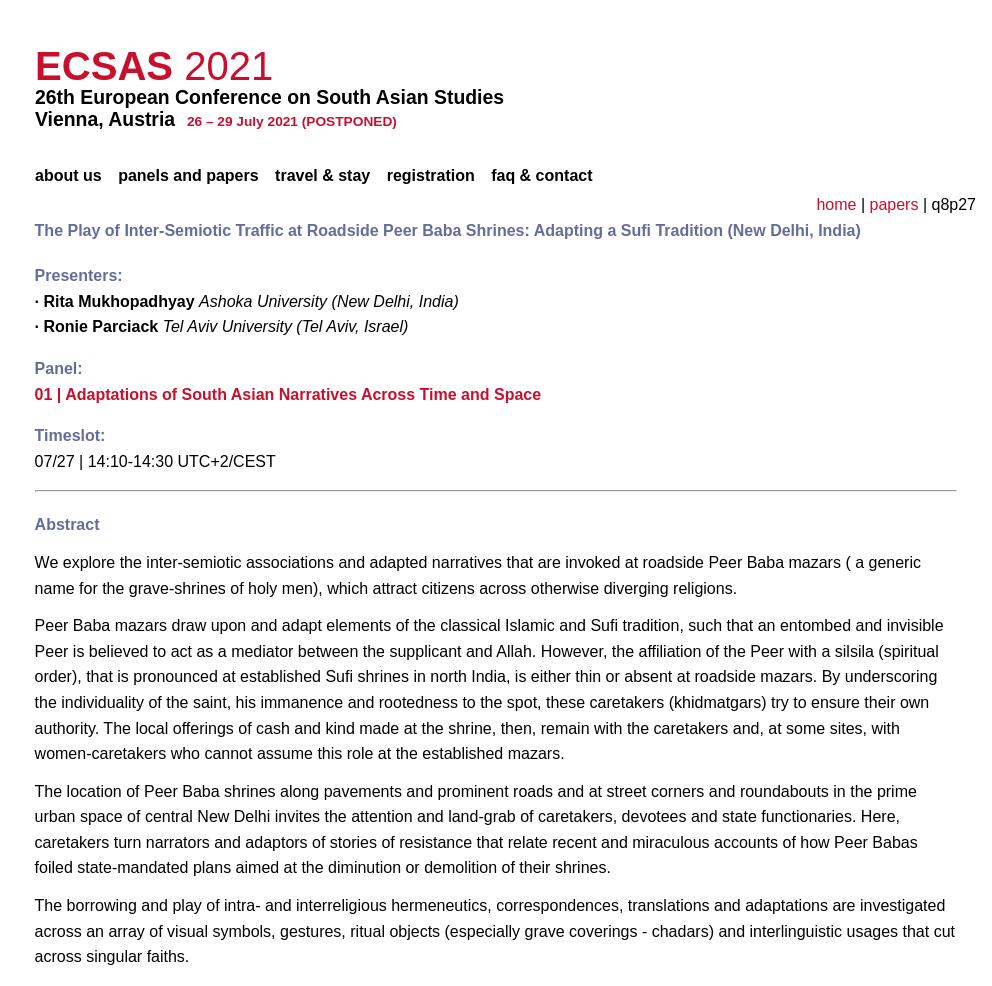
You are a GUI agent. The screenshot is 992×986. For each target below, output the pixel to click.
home (836, 204)
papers (894, 204)
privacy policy (910, 13)
